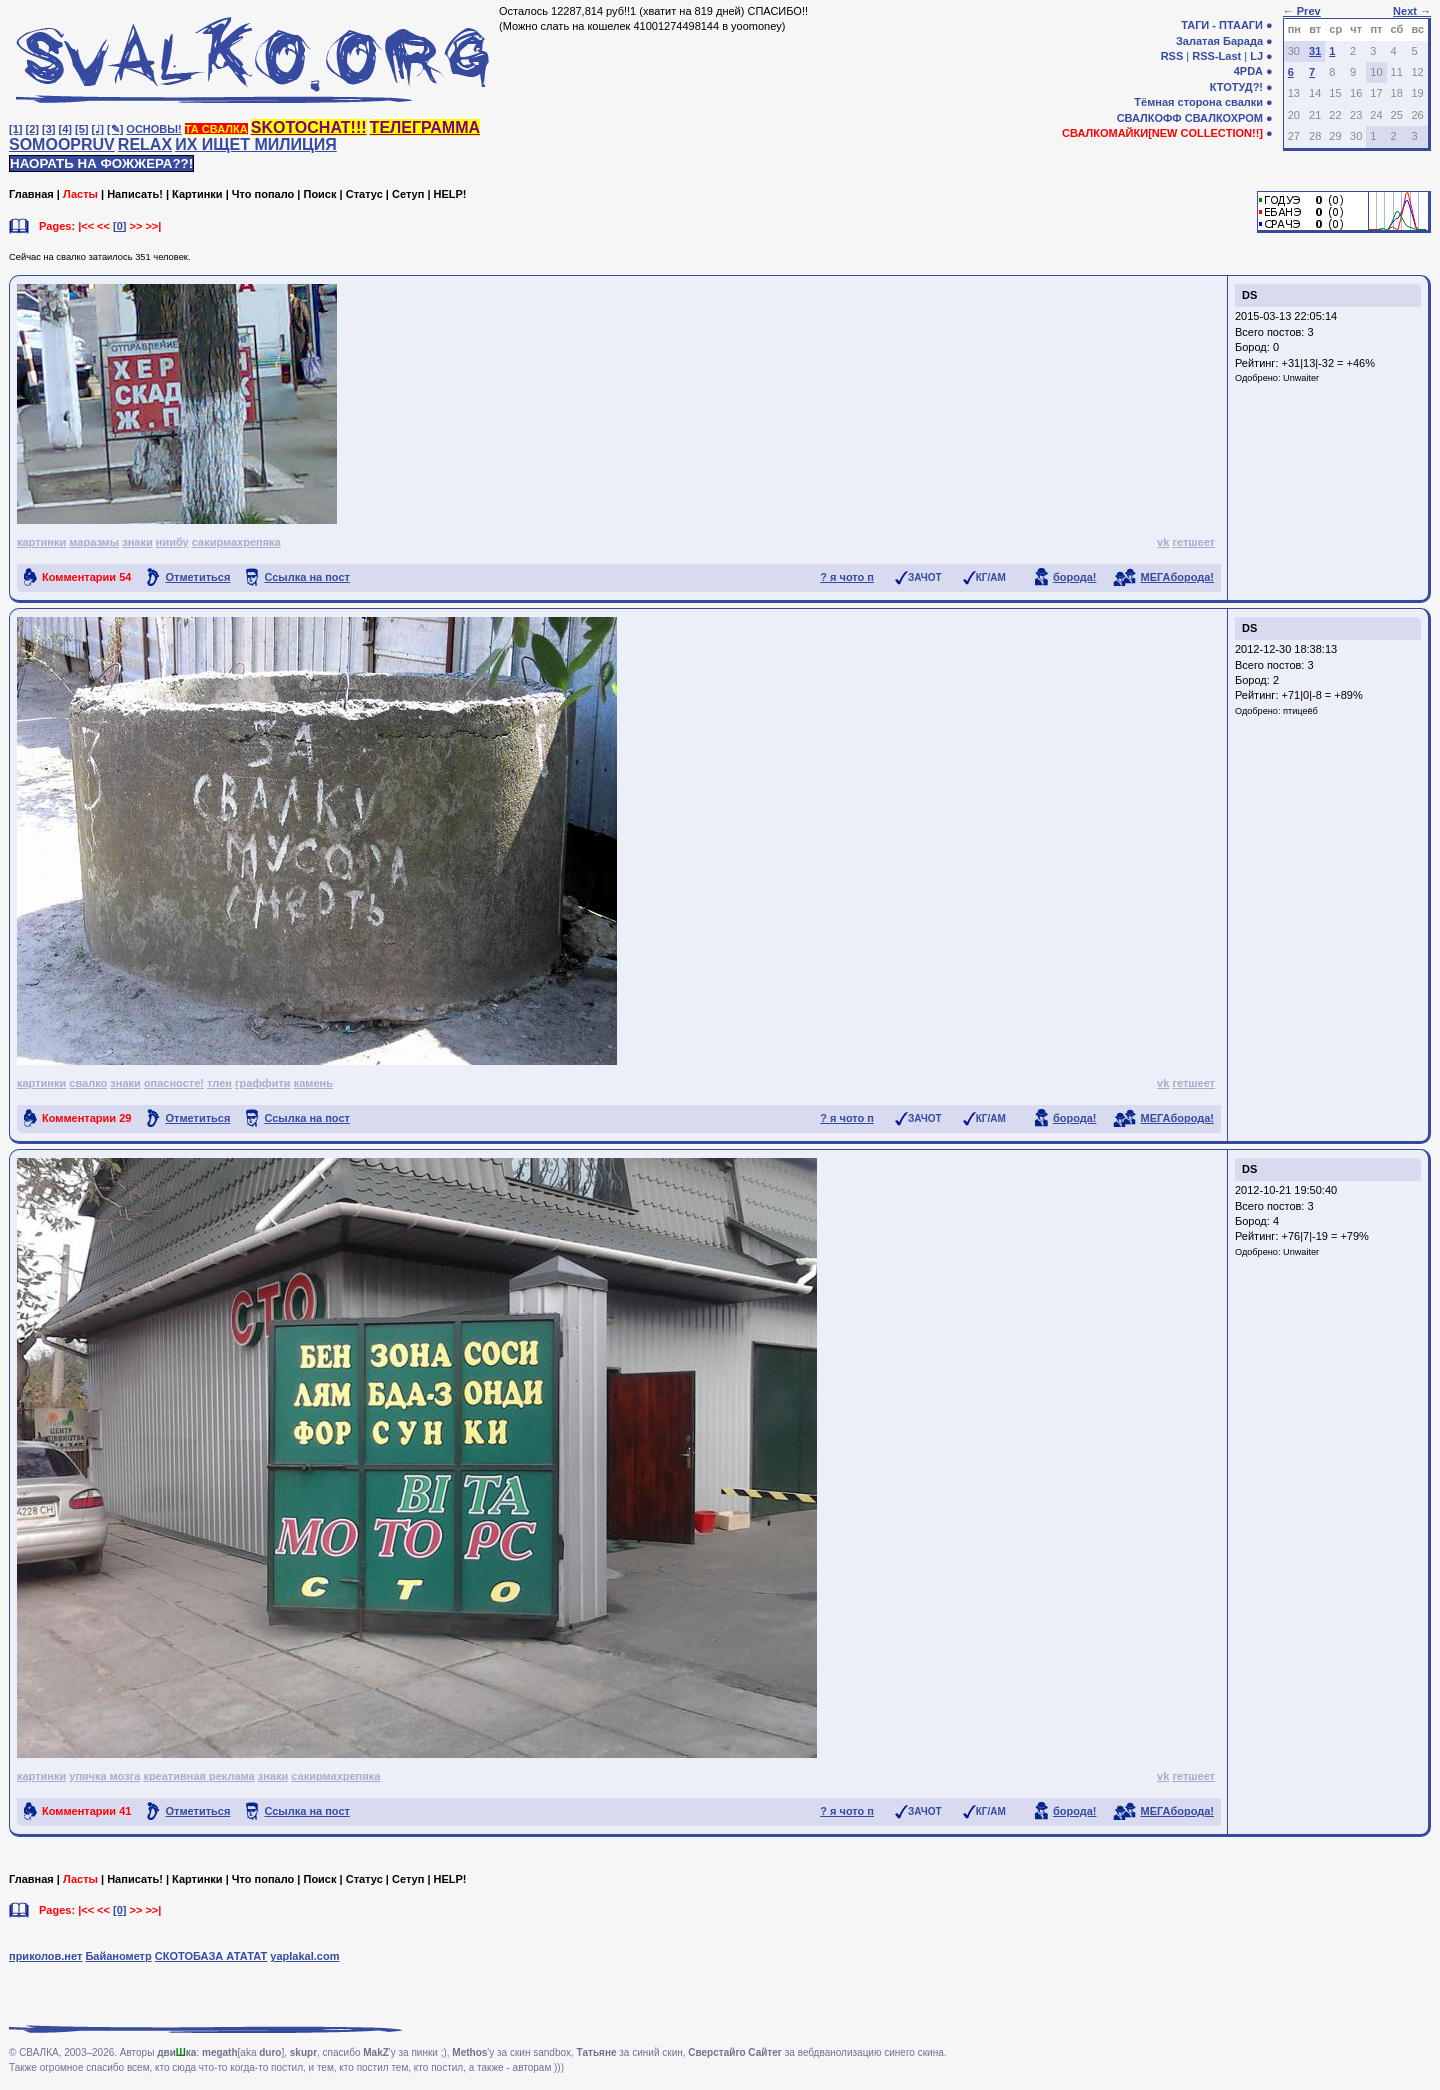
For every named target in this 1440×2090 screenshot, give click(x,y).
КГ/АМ (991, 577)
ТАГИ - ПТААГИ (1222, 25)
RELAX (145, 144)
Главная (31, 194)
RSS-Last (1216, 56)
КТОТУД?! (1236, 87)
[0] (119, 226)
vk (1163, 542)
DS (1249, 295)
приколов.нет (45, 1956)
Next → (1412, 11)
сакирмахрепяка (236, 542)
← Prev (1302, 11)
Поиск (319, 194)
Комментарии (86, 577)
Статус (364, 194)
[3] (48, 129)
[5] (81, 129)
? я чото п (847, 577)
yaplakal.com (304, 1956)
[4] (65, 129)
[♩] (98, 129)
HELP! (450, 194)
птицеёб (1300, 711)
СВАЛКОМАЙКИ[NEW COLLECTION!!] (1162, 133)
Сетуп (408, 194)
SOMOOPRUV (62, 144)
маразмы (94, 542)
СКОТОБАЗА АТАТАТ (211, 1956)
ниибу (172, 542)
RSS (1172, 56)
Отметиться (197, 577)
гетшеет (1193, 542)
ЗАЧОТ (925, 577)
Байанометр (118, 1956)
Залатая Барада (1219, 41)
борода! (1075, 577)
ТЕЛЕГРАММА (425, 127)
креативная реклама (198, 1776)
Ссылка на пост (307, 577)
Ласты (80, 194)
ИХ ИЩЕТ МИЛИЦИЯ (256, 144)
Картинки (197, 194)
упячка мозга (104, 1776)
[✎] (115, 129)
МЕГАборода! (1177, 577)
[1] (15, 129)
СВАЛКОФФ (1149, 118)
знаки (137, 542)
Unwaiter (1301, 378)
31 (1315, 51)
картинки (41, 542)
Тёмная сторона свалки (1198, 102)
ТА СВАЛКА (216, 129)
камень (313, 1083)
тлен (219, 1083)
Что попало (263, 194)
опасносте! (174, 1083)
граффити (263, 1083)
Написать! (135, 194)
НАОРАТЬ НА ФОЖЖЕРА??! (101, 163)
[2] (32, 129)
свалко (88, 1083)
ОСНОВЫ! (153, 129)
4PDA (1248, 71)
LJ (1256, 56)
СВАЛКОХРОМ (1224, 118)
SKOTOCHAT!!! (309, 127)
